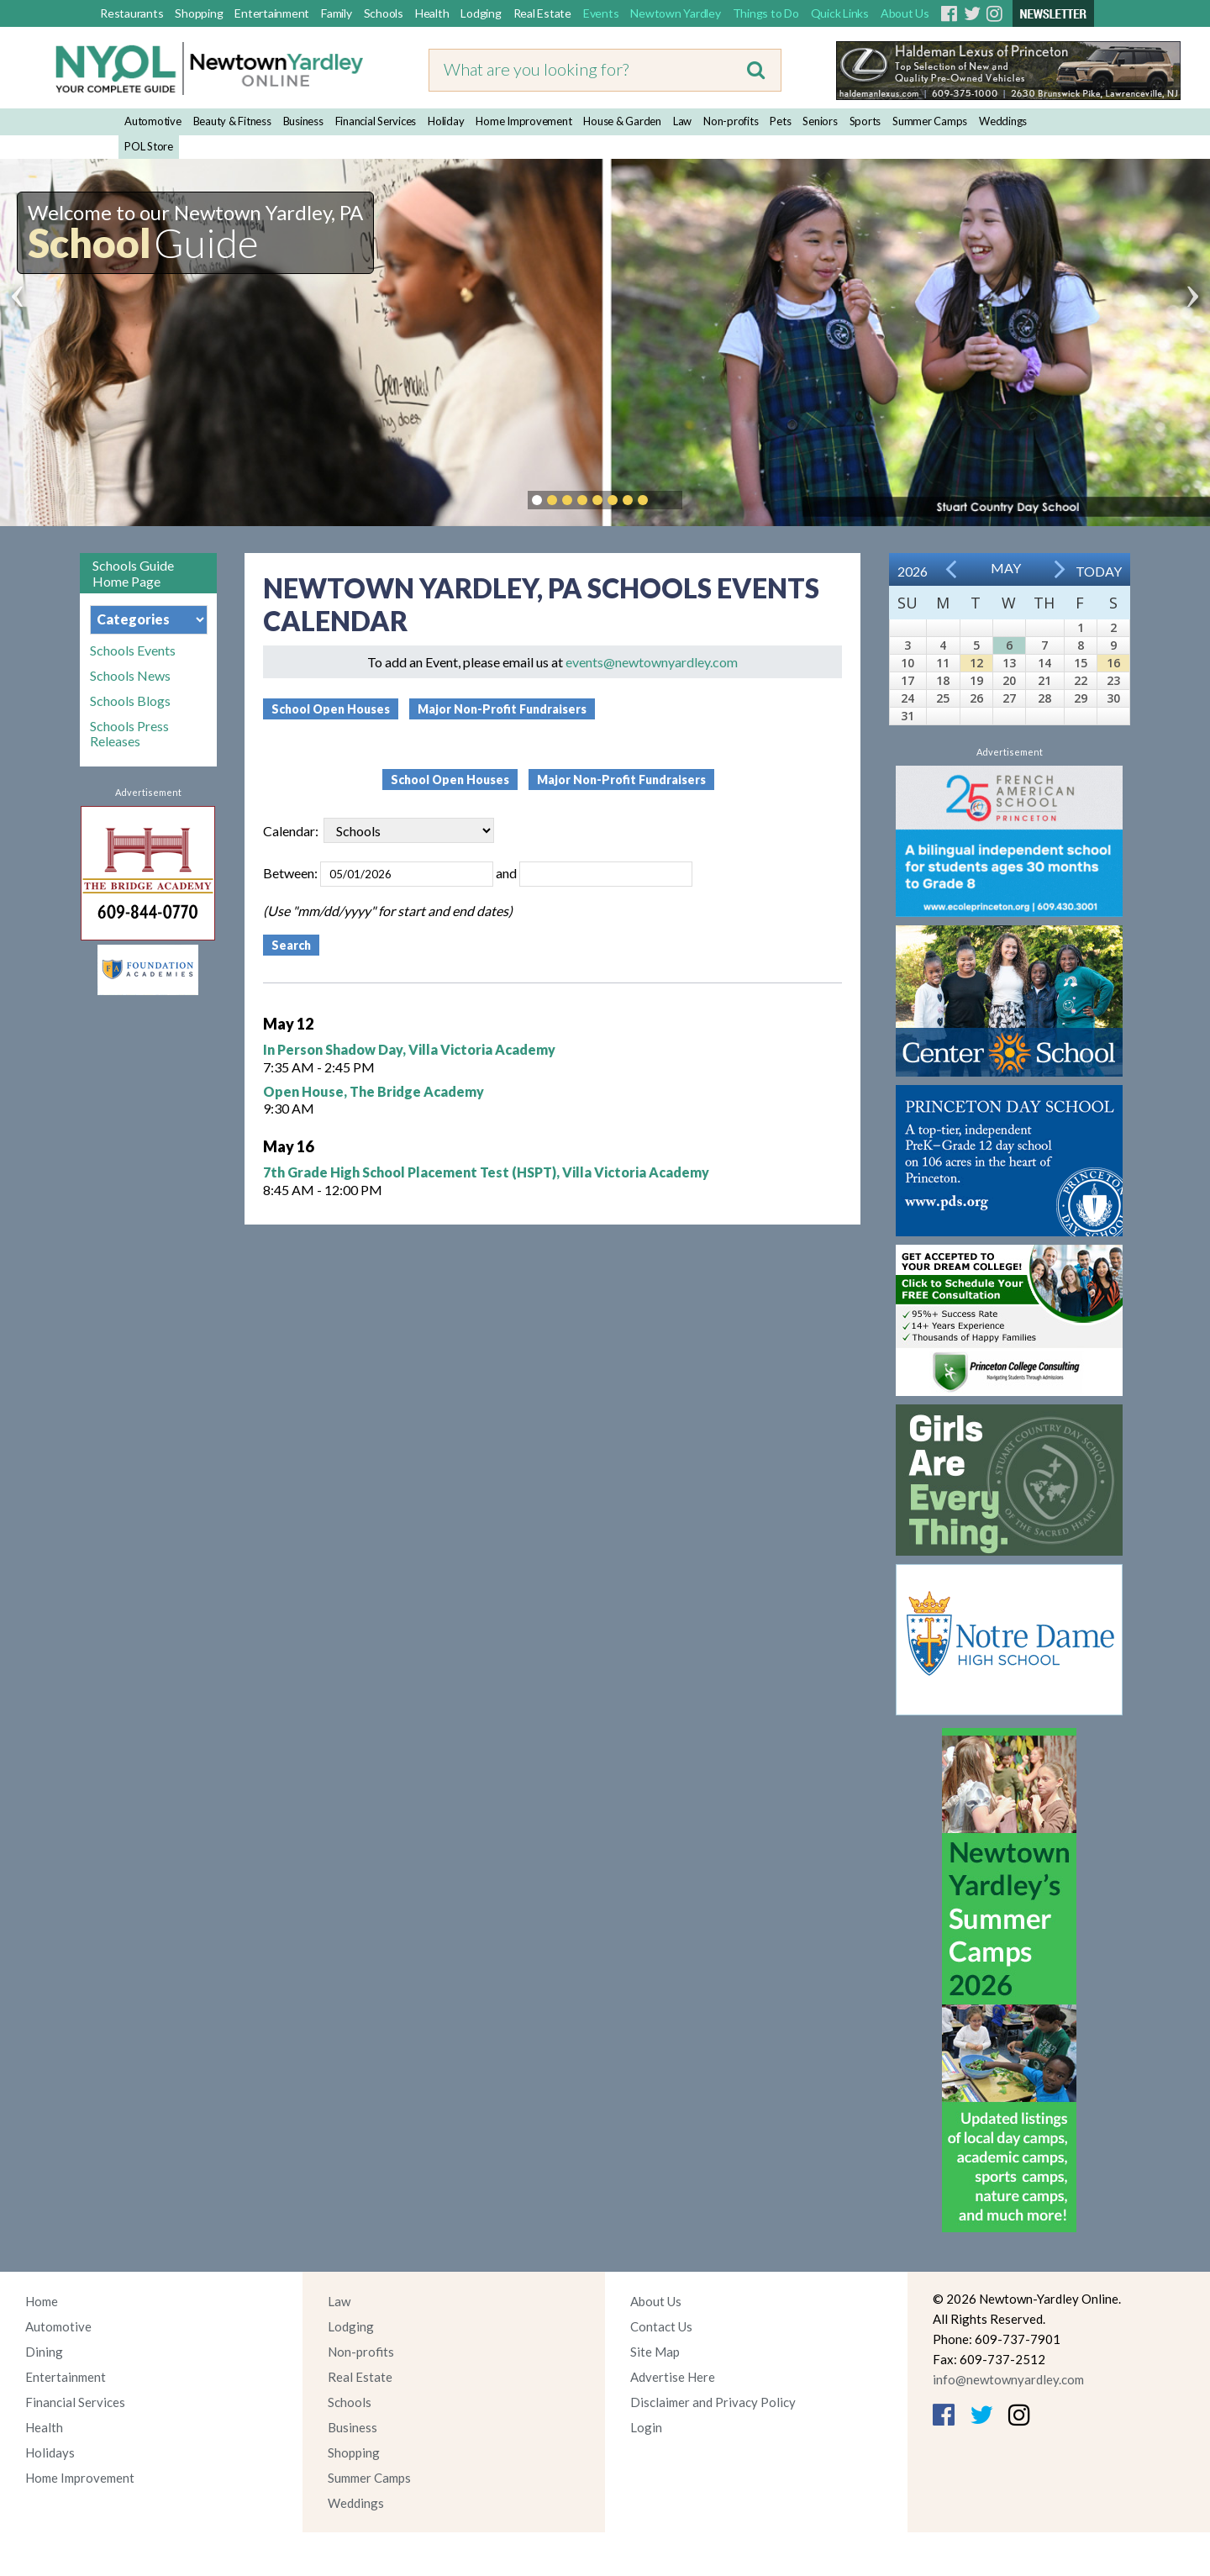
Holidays (50, 2452)
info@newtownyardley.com (1008, 2379)
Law (682, 121)
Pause (668, 500)
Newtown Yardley (675, 13)
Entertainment (271, 13)
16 (1113, 663)
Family (336, 13)
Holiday (446, 121)
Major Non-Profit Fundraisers (502, 709)
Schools (383, 13)
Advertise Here (672, 2376)
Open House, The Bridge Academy (373, 1091)
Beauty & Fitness (232, 121)
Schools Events (133, 650)
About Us (905, 13)
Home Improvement (523, 121)
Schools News (130, 675)
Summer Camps (929, 121)
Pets (780, 121)
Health (432, 13)
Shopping (199, 13)
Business (303, 121)
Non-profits (730, 121)
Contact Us (661, 2326)
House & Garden (622, 121)
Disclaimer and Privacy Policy (713, 2402)
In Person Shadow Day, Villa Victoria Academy (409, 1049)
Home (41, 2301)
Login (646, 2427)
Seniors (819, 121)
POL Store (148, 146)
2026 (912, 571)
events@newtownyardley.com (652, 662)
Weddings (1003, 121)
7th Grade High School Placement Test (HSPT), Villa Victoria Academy (486, 1172)
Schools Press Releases (129, 734)
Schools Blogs (130, 701)
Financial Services (376, 121)
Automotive (153, 121)
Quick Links (840, 13)
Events (601, 13)
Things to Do (766, 13)
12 (976, 663)
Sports (865, 121)
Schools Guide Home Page (133, 573)
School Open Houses (330, 709)
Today (1099, 571)
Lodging (480, 13)
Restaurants (131, 13)
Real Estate (542, 13)
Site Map (655, 2351)
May (1006, 568)
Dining (44, 2351)
